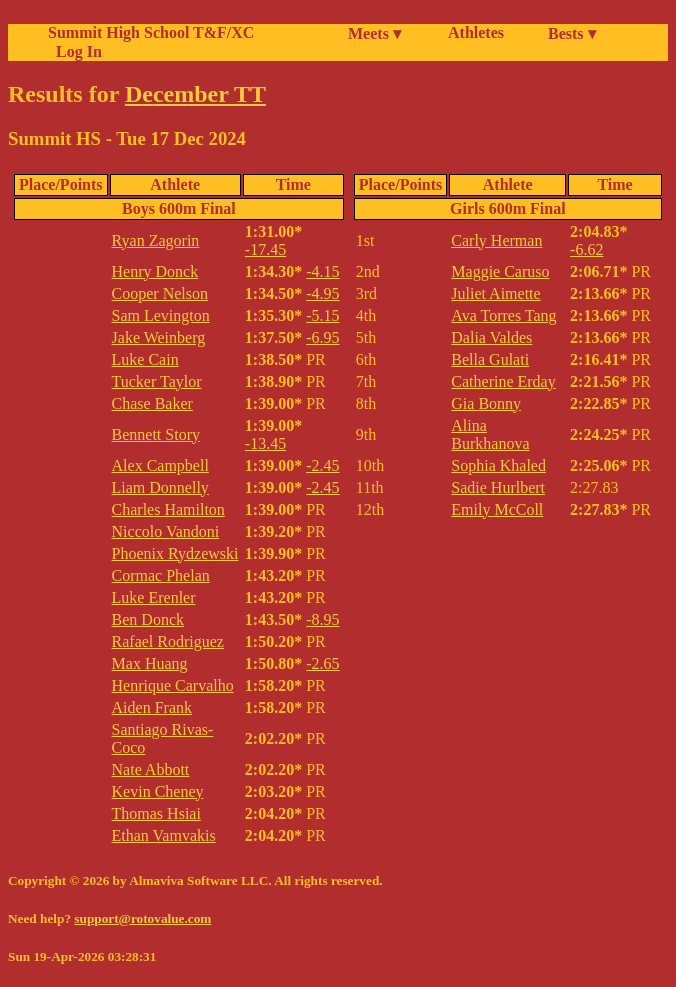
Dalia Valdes (491, 337)
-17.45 (265, 249)
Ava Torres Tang (503, 315)
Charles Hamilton (168, 509)
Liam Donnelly (160, 487)
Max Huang (150, 663)
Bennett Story (156, 434)
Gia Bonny (486, 403)
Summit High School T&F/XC (151, 32)
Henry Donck (155, 271)
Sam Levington (161, 315)
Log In (75, 51)
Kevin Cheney (158, 791)
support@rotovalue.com (142, 918)
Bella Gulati (490, 359)
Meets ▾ (374, 33)
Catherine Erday (503, 381)
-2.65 (322, 663)
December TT (195, 94)
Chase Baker (152, 403)
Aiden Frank (152, 707)
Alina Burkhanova (490, 434)
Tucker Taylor (157, 381)
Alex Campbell (160, 465)
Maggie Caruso (500, 271)
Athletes (476, 32)
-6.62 (586, 249)
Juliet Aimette (495, 293)
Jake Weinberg (159, 337)
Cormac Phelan (161, 575)
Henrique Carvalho (173, 685)
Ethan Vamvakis (164, 835)
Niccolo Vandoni (166, 531)
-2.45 (322, 465)
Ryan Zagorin (156, 240)
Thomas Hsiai (156, 813)
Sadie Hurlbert (498, 487)
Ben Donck (148, 619)
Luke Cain (145, 359)
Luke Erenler (154, 597)
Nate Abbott (151, 769)
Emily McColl (497, 509)
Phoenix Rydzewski (175, 553)
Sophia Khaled (498, 465)
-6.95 (322, 337)
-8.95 (322, 619)
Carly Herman (496, 240)
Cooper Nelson (160, 293)
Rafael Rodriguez (168, 641)
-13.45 (265, 443)
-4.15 (322, 271)
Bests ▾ (572, 33)
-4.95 (322, 293)
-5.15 (322, 315)
